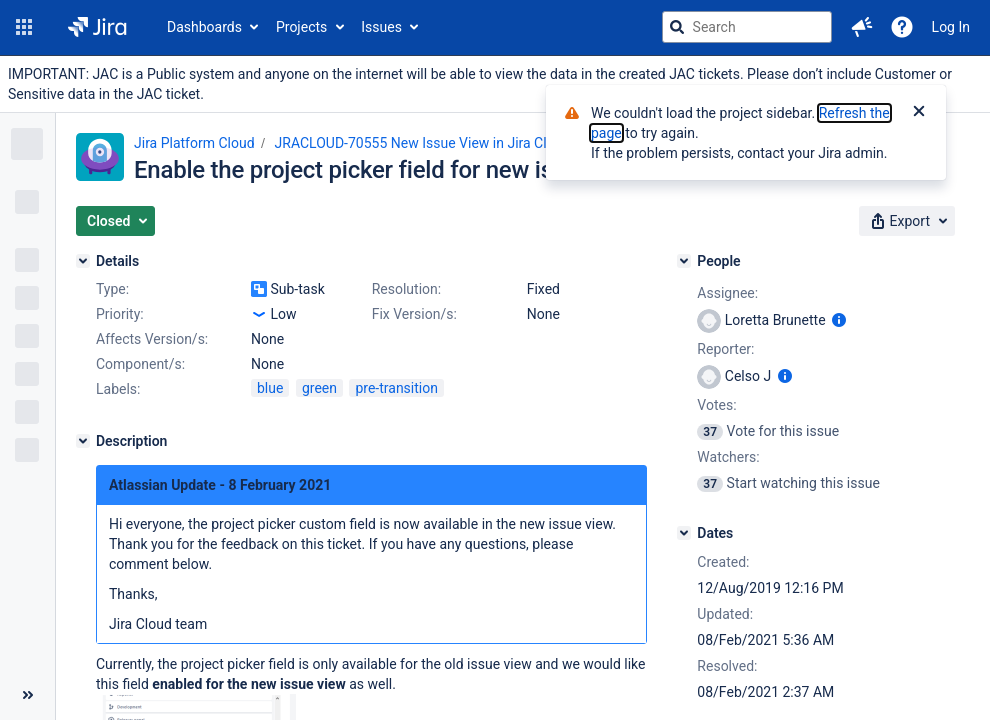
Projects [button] (301, 27)
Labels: (118, 389)
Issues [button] (381, 27)
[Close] (919, 113)
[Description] (83, 441)
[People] (684, 261)
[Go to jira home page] (97, 27)
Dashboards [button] (204, 27)
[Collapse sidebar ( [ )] (27, 695)
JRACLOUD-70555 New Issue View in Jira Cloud (423, 143)
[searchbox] (747, 27)
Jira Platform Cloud (194, 143)
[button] (24, 27)
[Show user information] (839, 320)
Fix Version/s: (414, 314)
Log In (951, 27)
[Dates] (684, 533)
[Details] (83, 261)
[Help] (902, 27)
